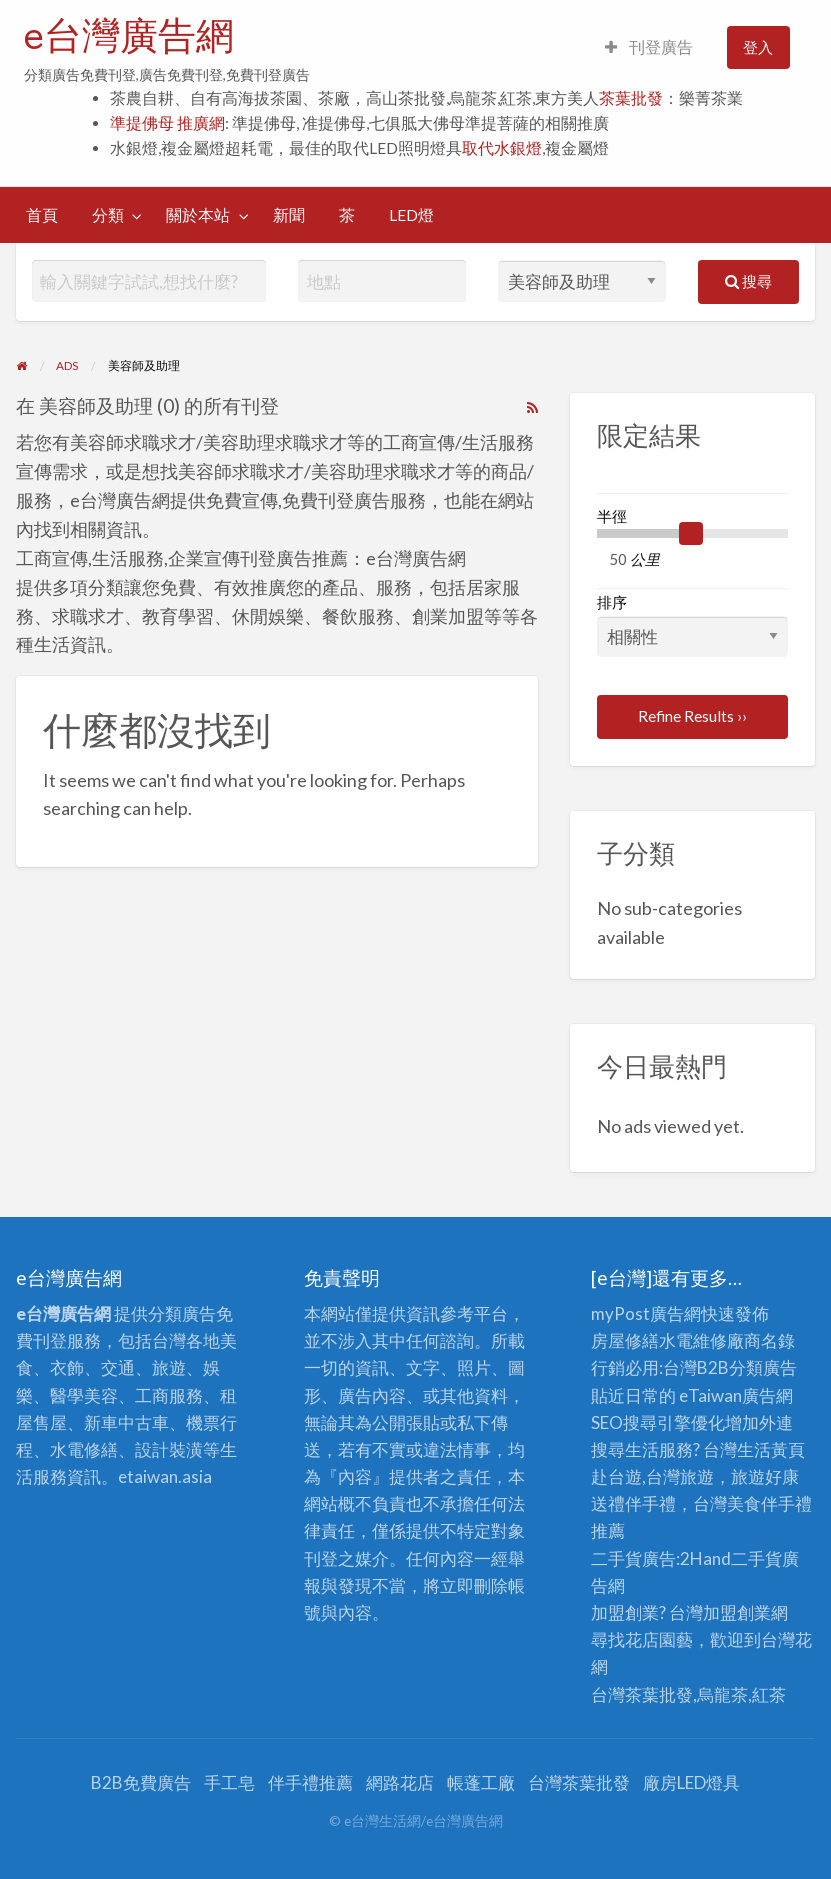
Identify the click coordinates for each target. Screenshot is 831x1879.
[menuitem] (649, 47)
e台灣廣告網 (129, 35)
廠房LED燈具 (691, 1782)
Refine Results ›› (692, 716)
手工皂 (229, 1782)
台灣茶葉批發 (642, 1694)
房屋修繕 (625, 1340)
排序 (692, 625)
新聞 (289, 215)
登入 (758, 47)
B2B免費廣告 (141, 1782)
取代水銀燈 (502, 148)
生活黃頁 (771, 1449)
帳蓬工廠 (481, 1782)
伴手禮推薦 (310, 1782)
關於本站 (198, 215)
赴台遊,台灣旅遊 (652, 1476)
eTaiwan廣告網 (736, 1395)
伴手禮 (786, 1503)
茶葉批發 (631, 98)
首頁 (42, 215)
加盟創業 (737, 1612)
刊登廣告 (649, 47)
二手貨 (756, 1558)
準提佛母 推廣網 (167, 123)
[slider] (691, 534)
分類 (108, 215)
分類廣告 (763, 1367)
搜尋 (748, 281)
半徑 (612, 516)
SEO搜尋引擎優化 (658, 1422)
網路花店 (400, 1782)
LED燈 (411, 215)
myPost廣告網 (646, 1313)
